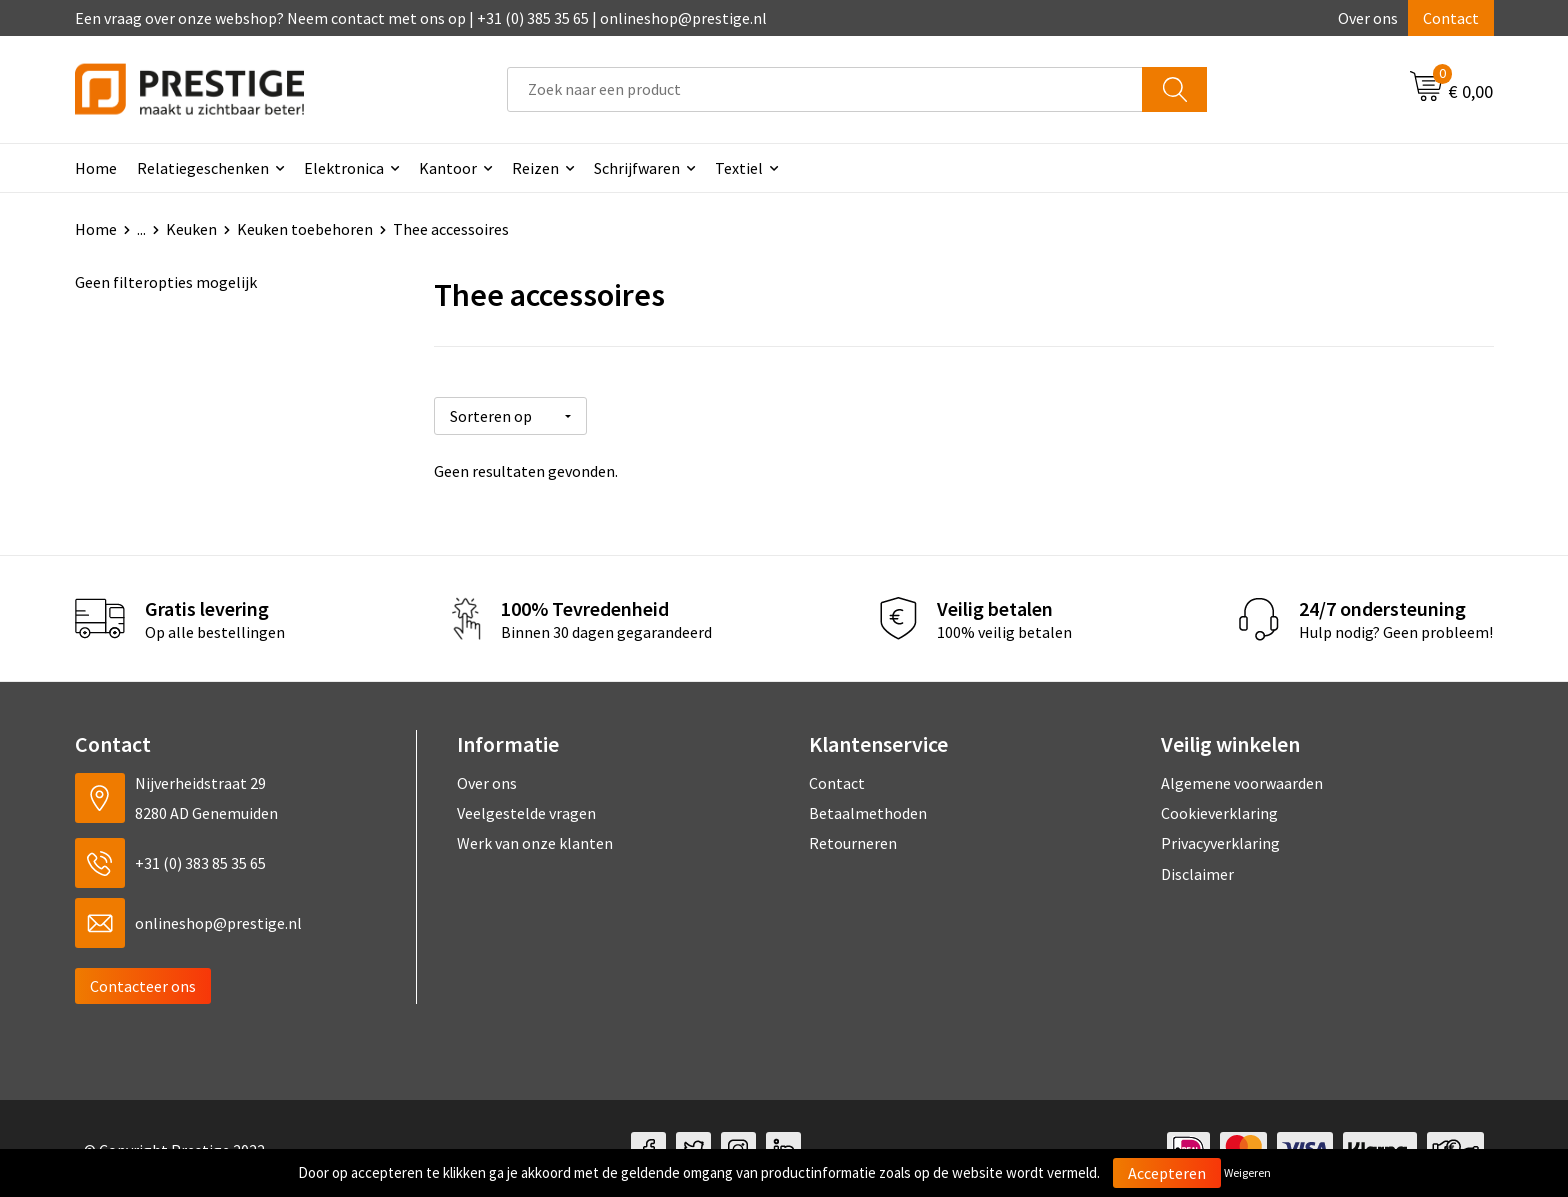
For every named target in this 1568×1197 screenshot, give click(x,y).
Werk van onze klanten (535, 841)
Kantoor (448, 168)
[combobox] (825, 89)
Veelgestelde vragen (526, 811)
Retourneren (853, 841)
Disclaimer (1197, 872)
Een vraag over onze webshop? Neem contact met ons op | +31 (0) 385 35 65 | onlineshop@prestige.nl (421, 18)
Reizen (535, 168)
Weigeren (1247, 1172)
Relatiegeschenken (203, 168)
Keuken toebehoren (305, 229)
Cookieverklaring (1219, 811)
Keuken (191, 229)
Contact (1451, 18)
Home (96, 168)
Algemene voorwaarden (1242, 780)
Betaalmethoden (868, 811)
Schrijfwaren (637, 168)
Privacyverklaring (1220, 841)
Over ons (1368, 18)
